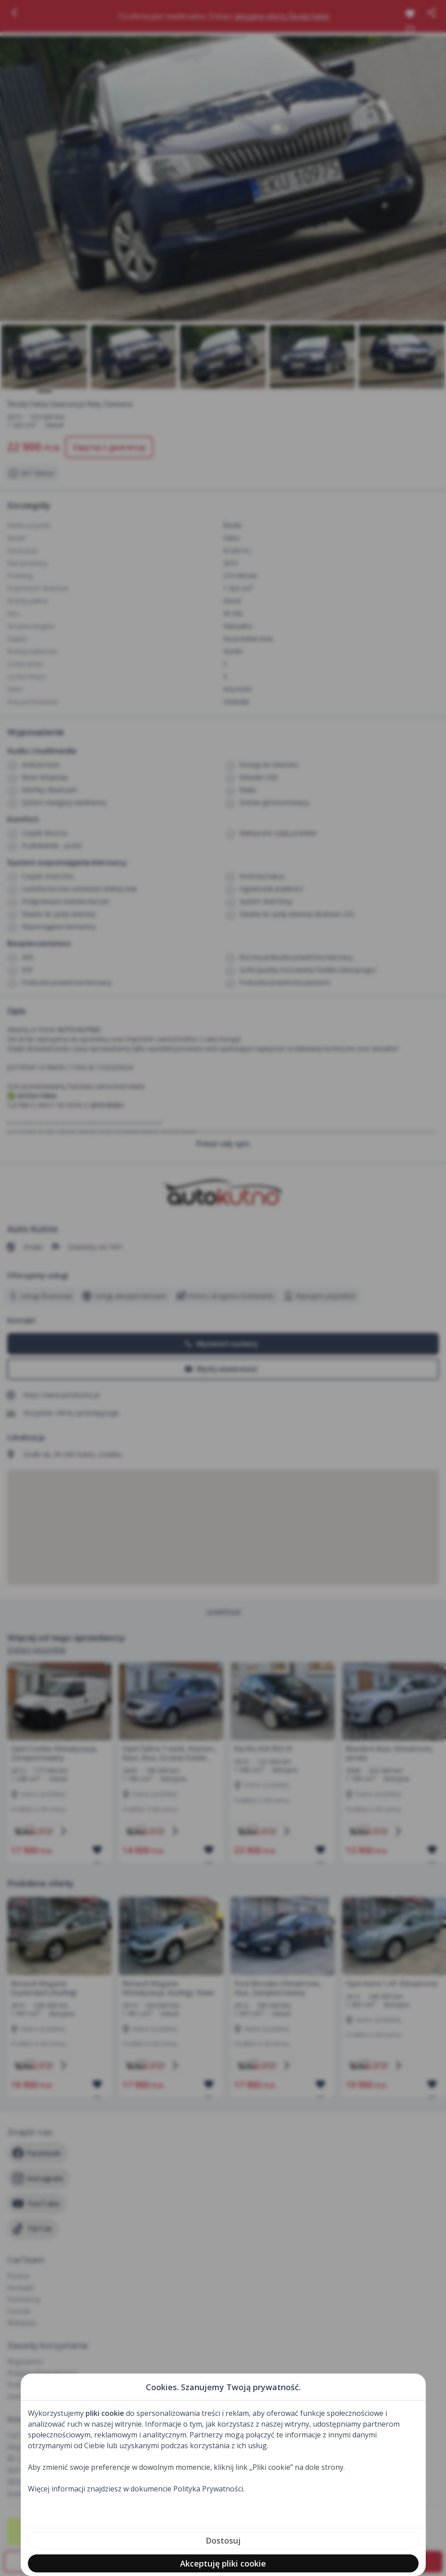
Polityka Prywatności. (208, 2489)
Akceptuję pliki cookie (223, 2563)
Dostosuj (223, 2540)
